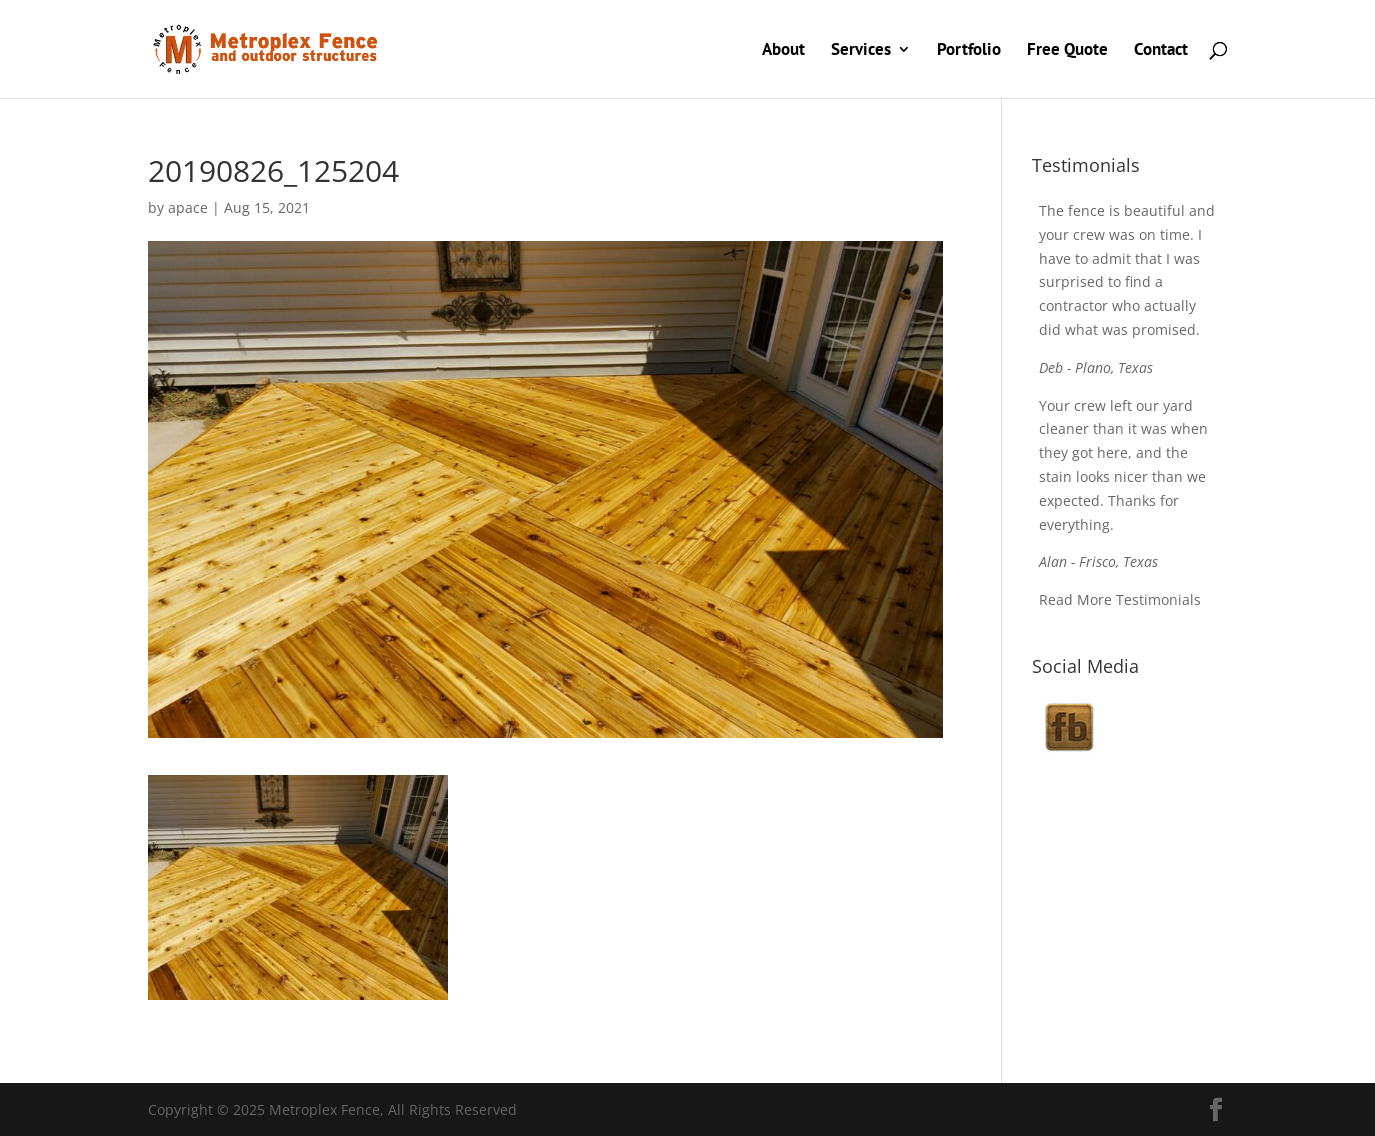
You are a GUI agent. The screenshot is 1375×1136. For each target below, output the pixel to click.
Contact (1161, 51)
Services (861, 51)
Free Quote (1067, 51)
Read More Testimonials (1120, 599)
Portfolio (969, 51)
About (783, 51)
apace (188, 207)
